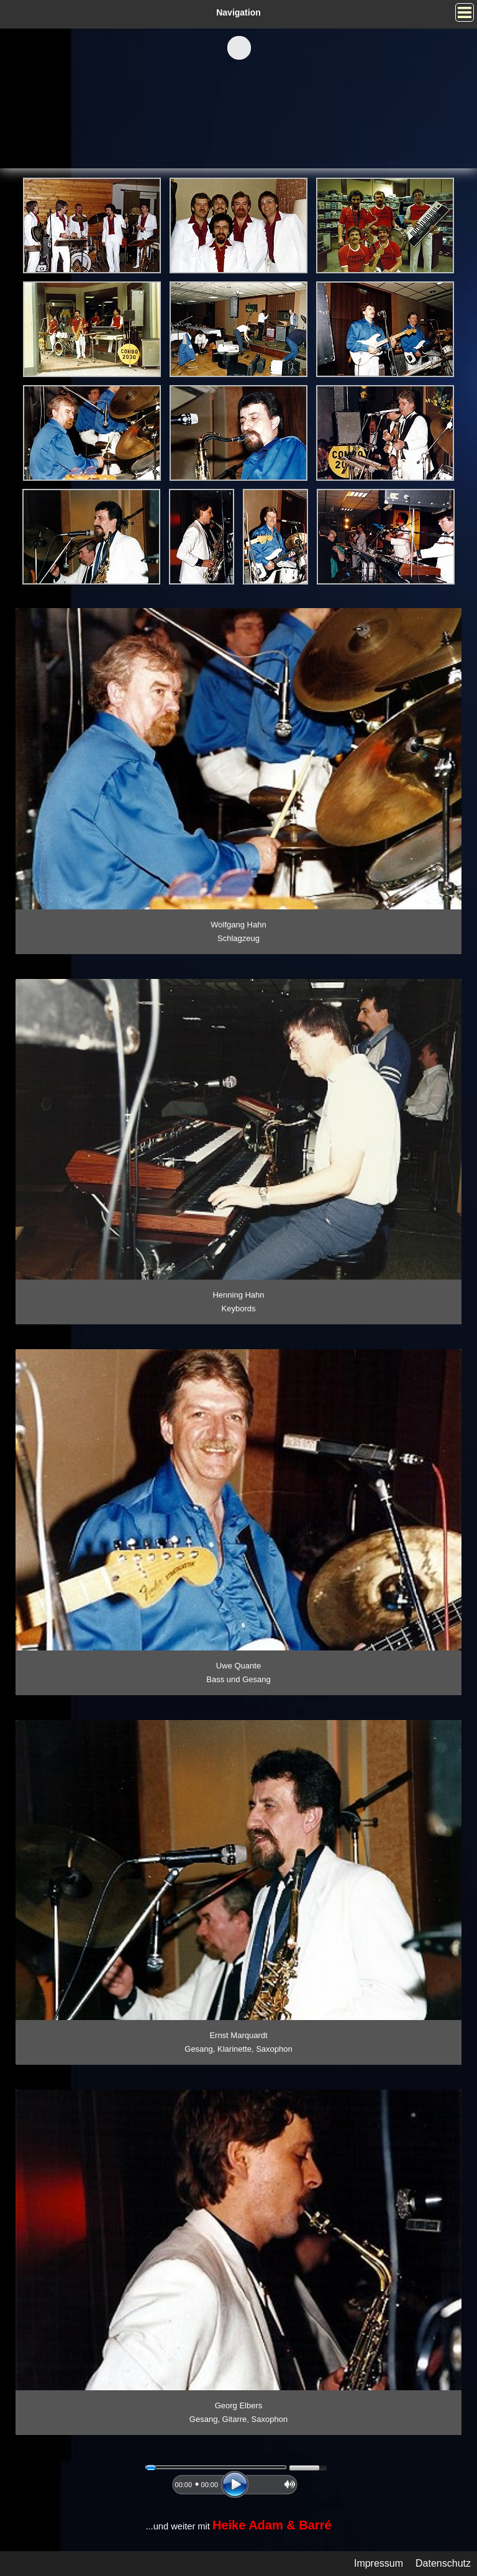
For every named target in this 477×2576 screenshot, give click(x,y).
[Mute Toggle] (290, 2484)
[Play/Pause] (234, 2484)
